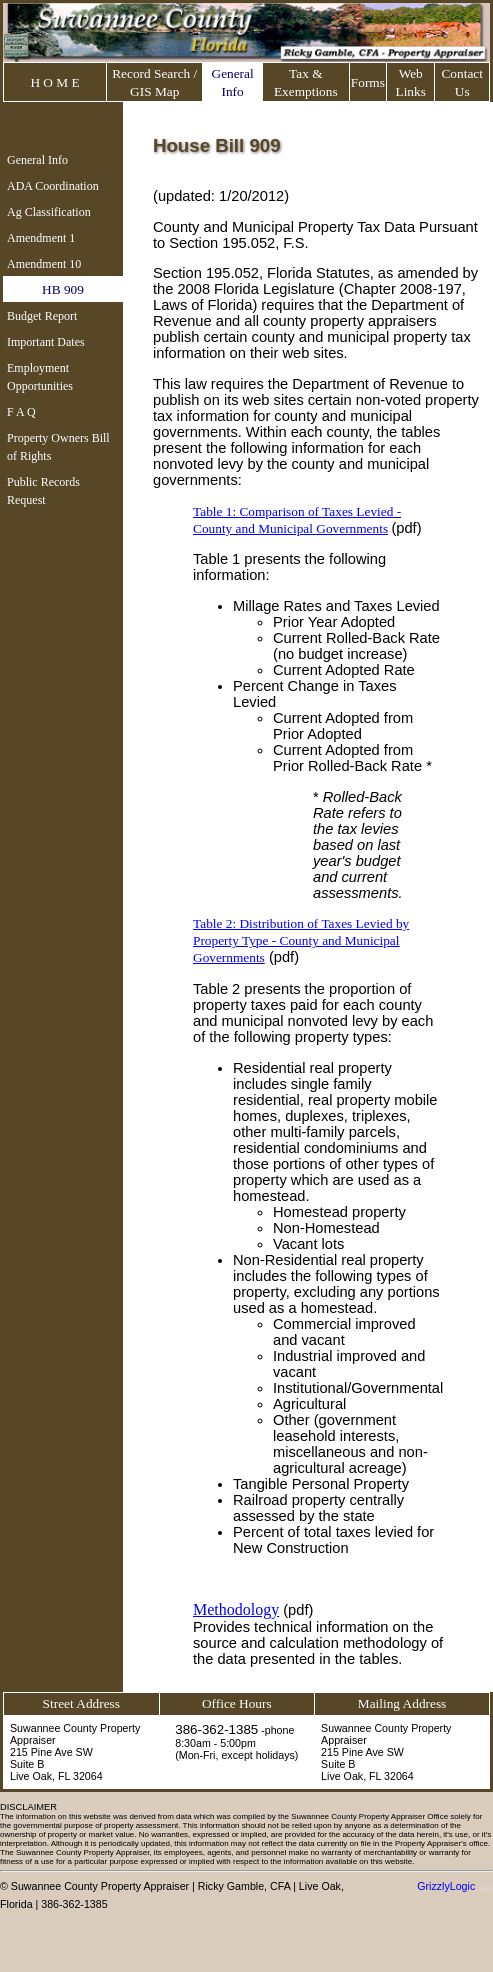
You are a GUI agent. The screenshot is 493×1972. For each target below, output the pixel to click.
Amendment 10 (44, 264)
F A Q (21, 412)
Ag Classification (49, 212)
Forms (368, 82)
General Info (37, 160)
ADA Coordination (53, 186)
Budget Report (42, 316)
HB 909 (63, 289)
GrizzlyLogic (446, 1886)
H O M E (54, 82)
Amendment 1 (41, 238)
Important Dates (46, 342)
